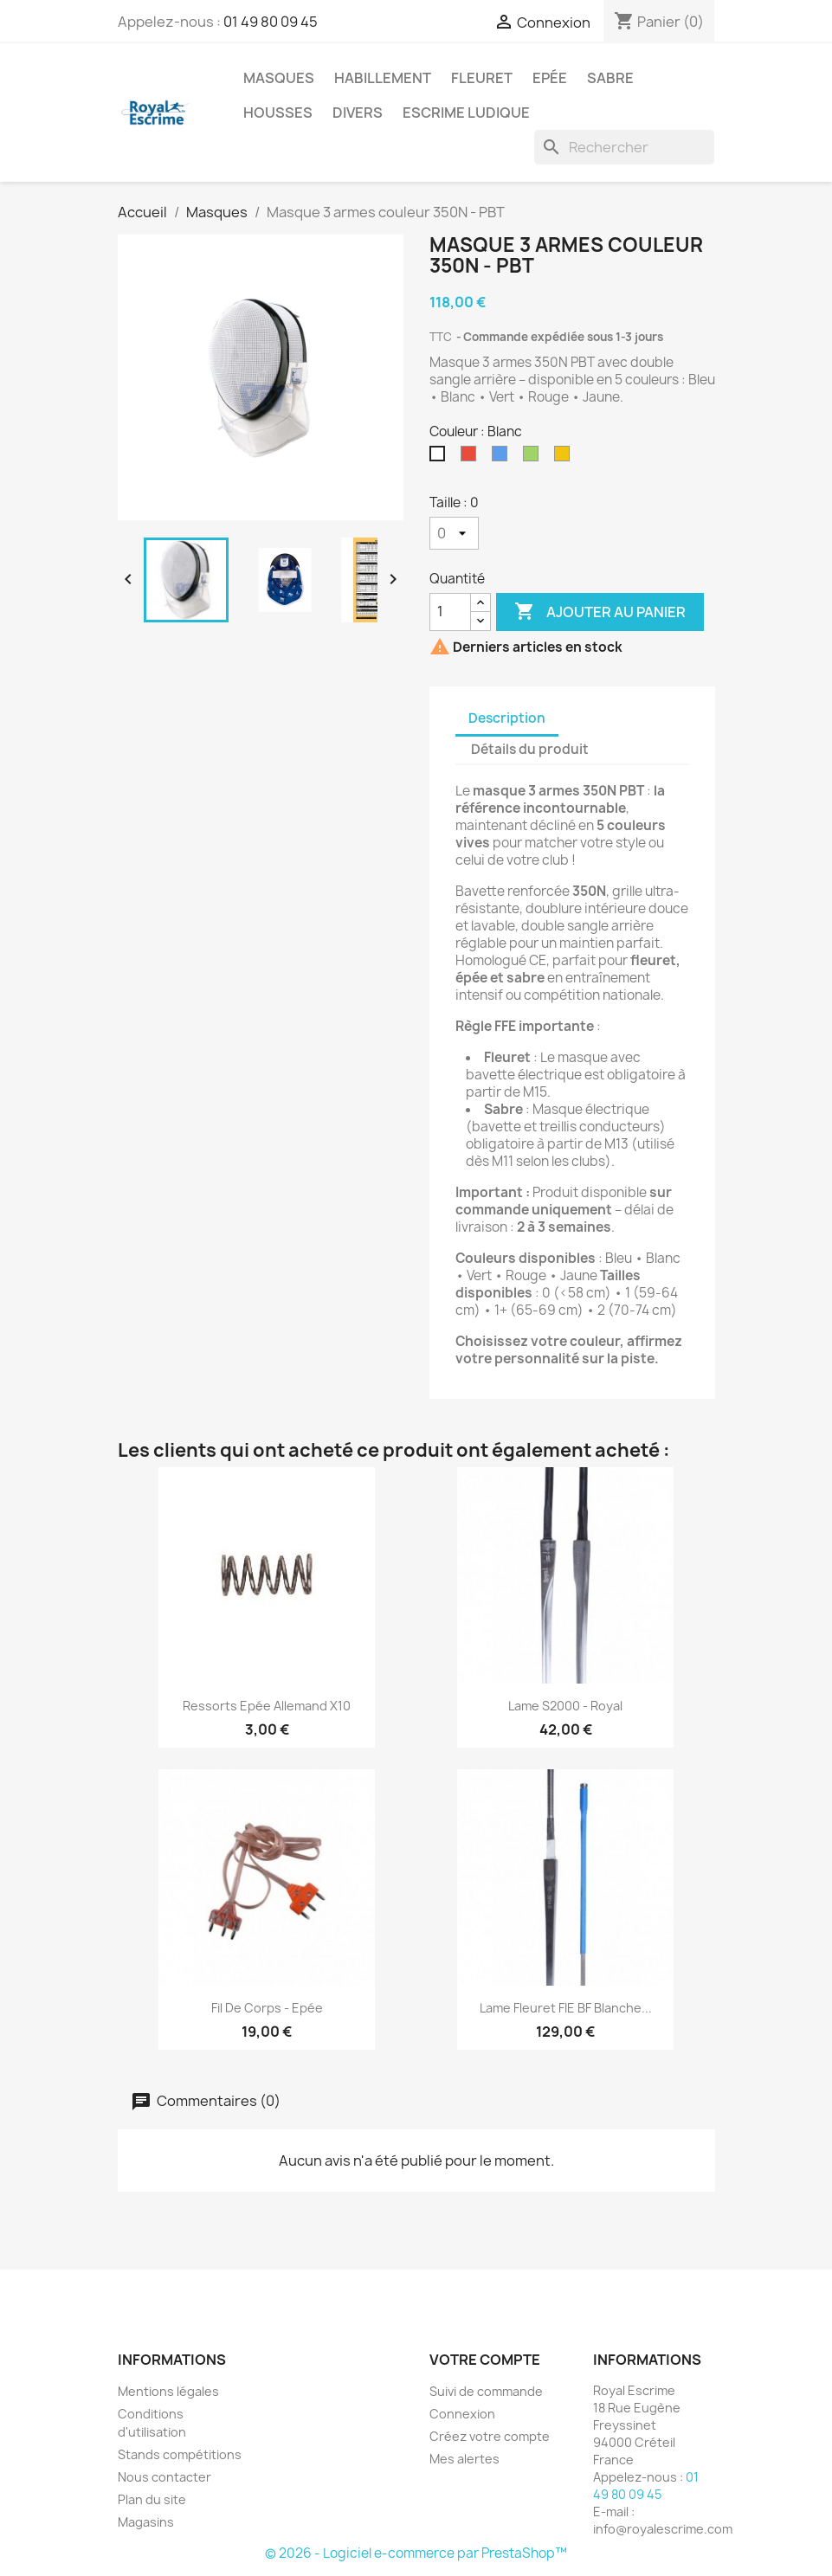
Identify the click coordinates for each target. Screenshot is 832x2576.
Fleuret (482, 77)
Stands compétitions (180, 2454)
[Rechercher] (624, 147)
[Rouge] (472, 458)
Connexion (462, 2413)
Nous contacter (164, 2477)
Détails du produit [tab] (530, 749)
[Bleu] (503, 458)
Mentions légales (168, 2391)
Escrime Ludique (466, 112)
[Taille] (454, 533)
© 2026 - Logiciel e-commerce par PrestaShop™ (416, 2553)
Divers (357, 112)
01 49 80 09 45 (270, 21)
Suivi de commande (486, 2391)
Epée (549, 77)
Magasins (146, 2522)
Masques (278, 77)
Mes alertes (464, 2458)
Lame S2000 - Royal (565, 1705)
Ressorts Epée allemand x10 (267, 1705)
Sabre (610, 77)
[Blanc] (440, 458)
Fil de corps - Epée (267, 2008)
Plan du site (152, 2499)
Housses (278, 112)
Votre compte (484, 2359)
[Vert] (534, 458)
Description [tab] (506, 718)
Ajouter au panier (600, 612)
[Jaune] (565, 458)
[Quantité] (450, 612)
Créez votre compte (489, 2436)
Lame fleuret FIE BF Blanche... (566, 2008)
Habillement (382, 77)
